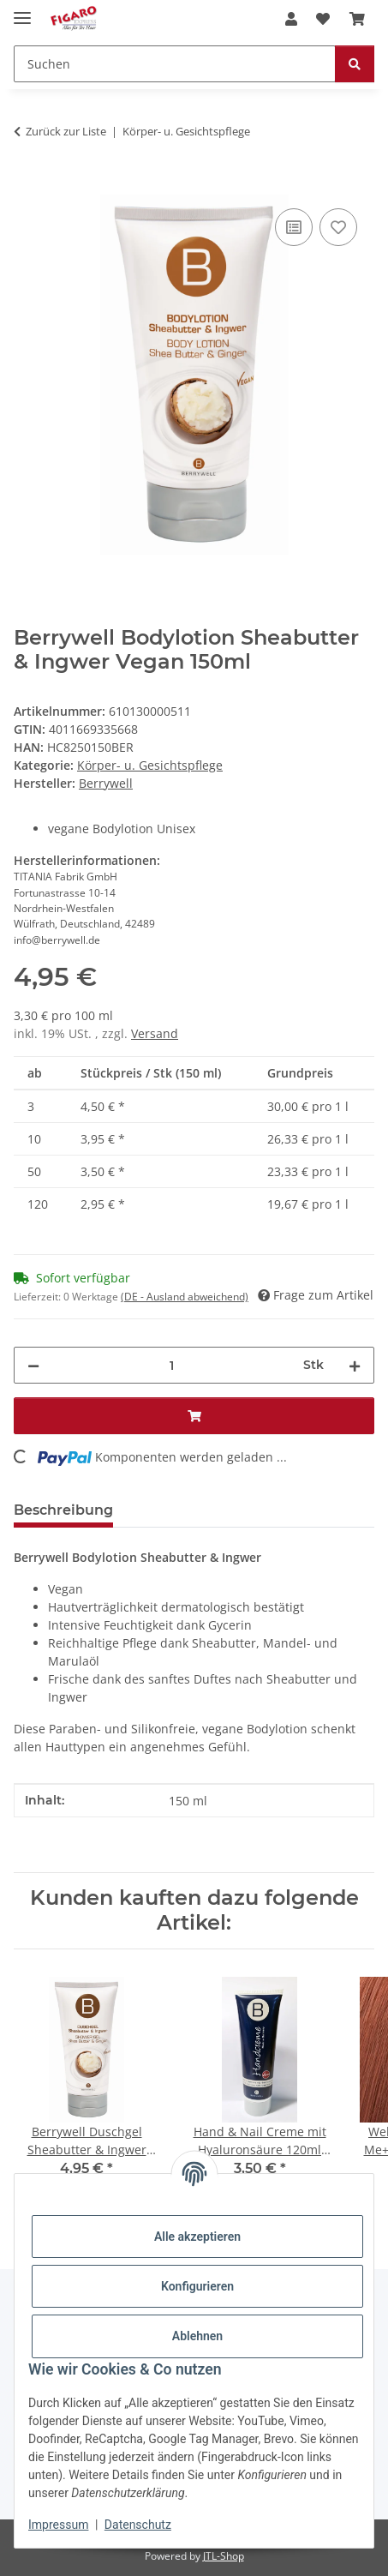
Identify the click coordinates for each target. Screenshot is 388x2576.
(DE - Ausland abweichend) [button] (184, 1296)
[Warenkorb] (357, 19)
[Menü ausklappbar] (22, 10)
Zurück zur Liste (66, 131)
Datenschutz (137, 2524)
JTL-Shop (223, 2556)
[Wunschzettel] (323, 19)
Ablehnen (197, 2336)
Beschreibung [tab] (63, 1510)
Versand (154, 1033)
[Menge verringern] (33, 1365)
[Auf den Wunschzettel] (338, 227)
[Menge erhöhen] (354, 1365)
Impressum (58, 2524)
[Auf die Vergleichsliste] (294, 227)
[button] (291, 19)
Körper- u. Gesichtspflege (150, 765)
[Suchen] (175, 63)
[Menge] (171, 1365)
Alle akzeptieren (197, 2236)
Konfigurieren (197, 2286)
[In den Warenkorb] (27, 185)
